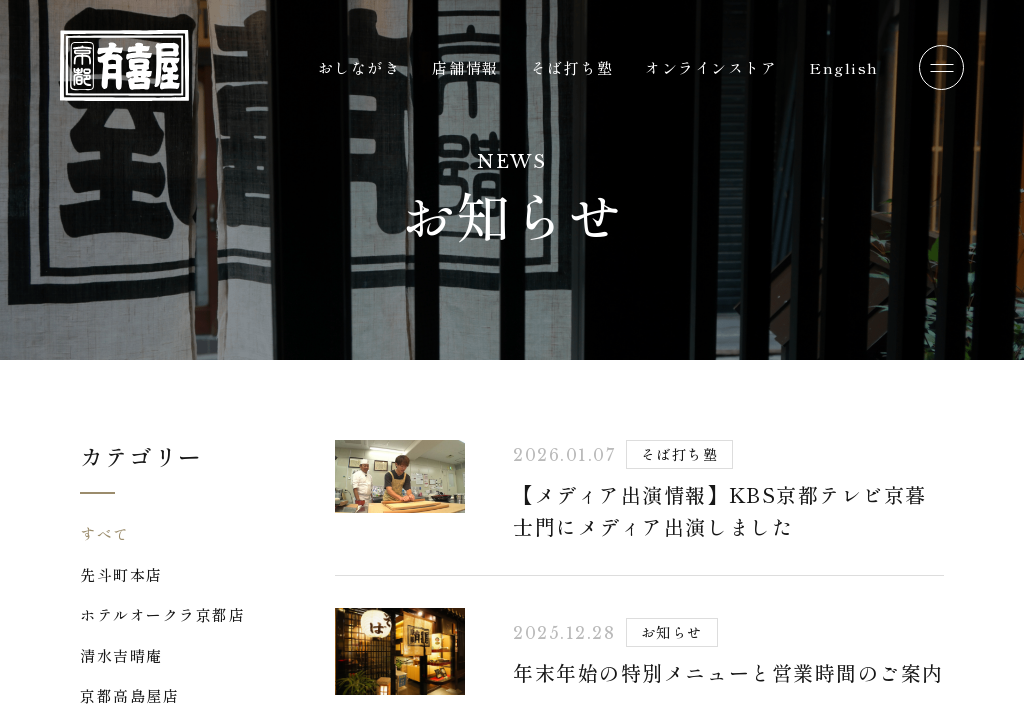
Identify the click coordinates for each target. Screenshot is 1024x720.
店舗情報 (465, 67)
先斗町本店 (121, 574)
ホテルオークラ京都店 (162, 614)
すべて (105, 533)
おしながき (359, 67)
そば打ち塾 (572, 67)
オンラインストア (711, 67)
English (844, 67)
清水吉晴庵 (121, 655)
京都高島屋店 (129, 695)
